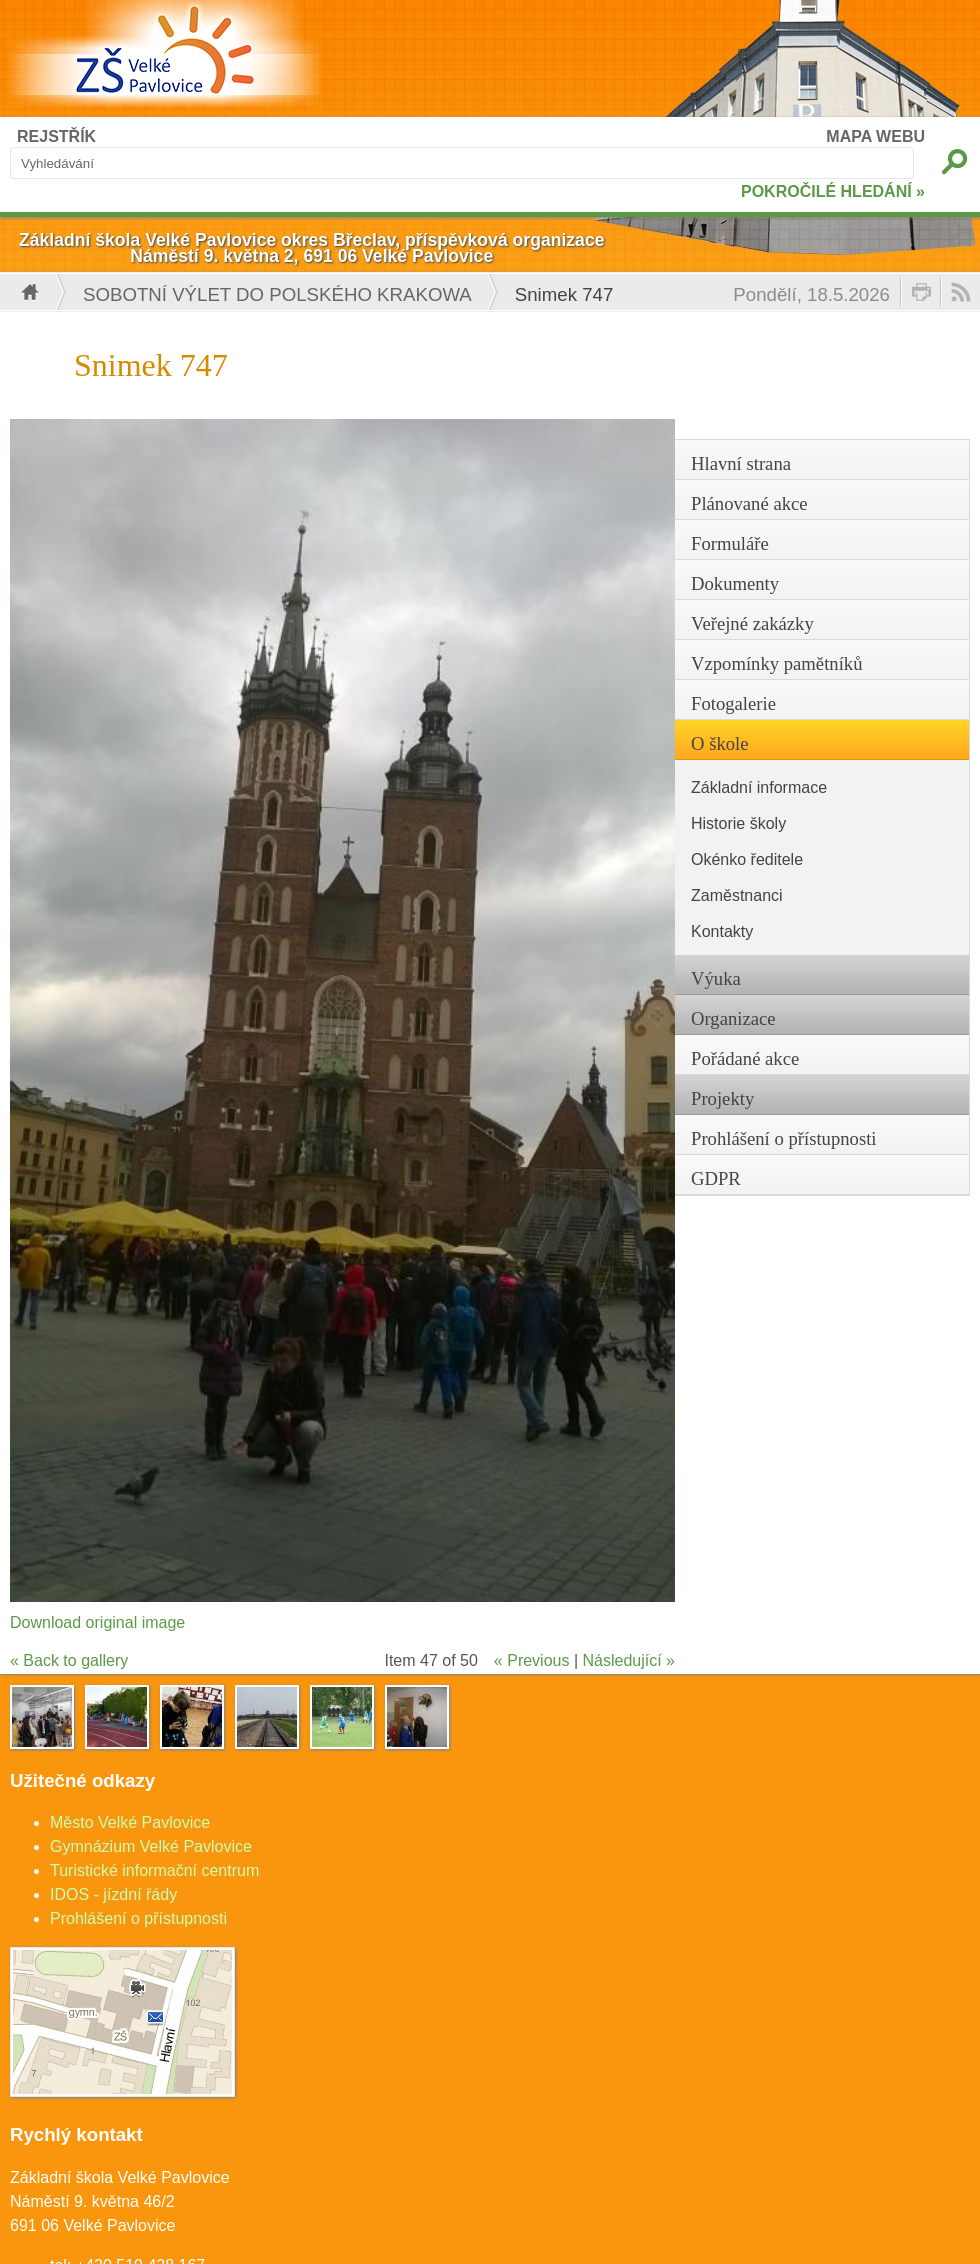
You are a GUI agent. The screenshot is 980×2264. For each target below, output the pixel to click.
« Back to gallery (69, 1660)
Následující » (629, 1660)
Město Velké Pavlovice (130, 1822)
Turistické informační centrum (154, 1870)
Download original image (97, 1622)
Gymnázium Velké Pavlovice (151, 1846)
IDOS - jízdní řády (113, 1894)
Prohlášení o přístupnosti (138, 1918)
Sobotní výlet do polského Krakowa (277, 294)
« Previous (532, 1660)
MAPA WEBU (875, 136)
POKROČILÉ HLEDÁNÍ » (833, 191)
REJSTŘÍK (56, 136)
